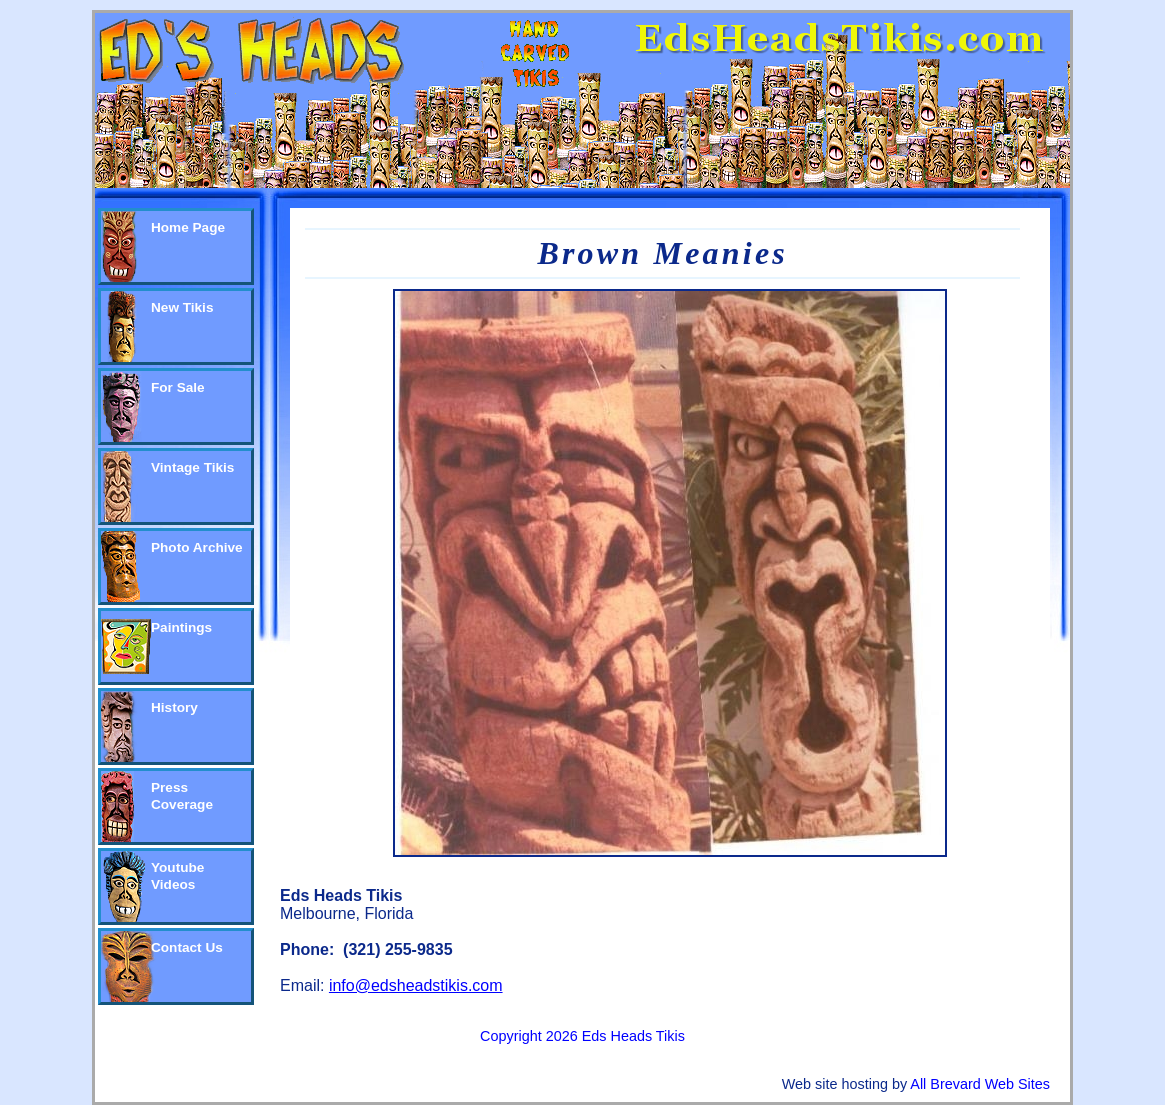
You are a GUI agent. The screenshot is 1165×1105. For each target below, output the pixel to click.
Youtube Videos (177, 876)
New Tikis (182, 307)
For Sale (178, 387)
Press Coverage (182, 796)
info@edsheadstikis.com (416, 985)
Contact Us (187, 947)
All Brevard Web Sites (980, 1084)
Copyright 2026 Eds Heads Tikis (582, 1036)
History (174, 707)
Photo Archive (197, 547)
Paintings (181, 627)
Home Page (188, 227)
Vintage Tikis (192, 467)
